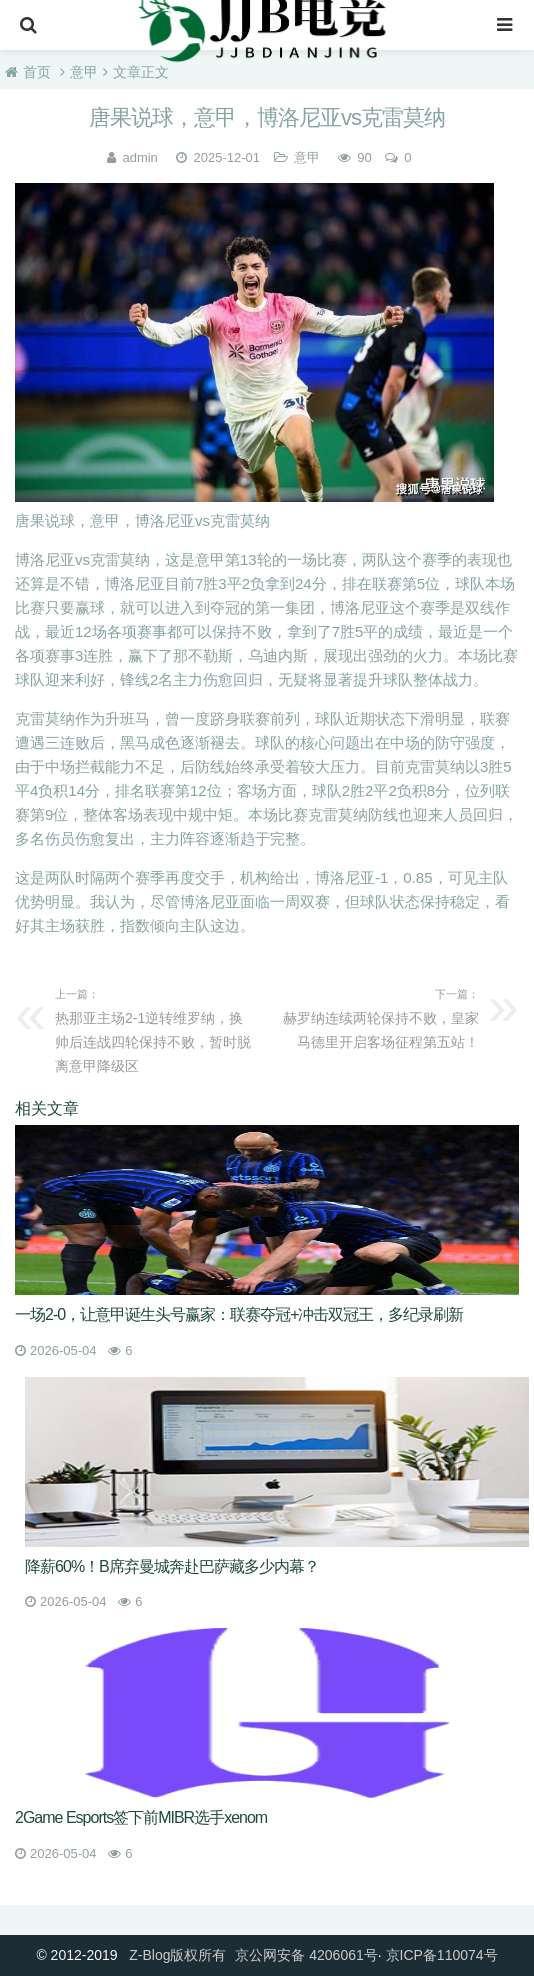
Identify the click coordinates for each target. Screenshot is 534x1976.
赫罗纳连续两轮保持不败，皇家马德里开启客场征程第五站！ (378, 1016)
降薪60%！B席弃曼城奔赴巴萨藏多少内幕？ (172, 1566)
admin (139, 157)
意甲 (84, 72)
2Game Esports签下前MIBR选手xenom (141, 1817)
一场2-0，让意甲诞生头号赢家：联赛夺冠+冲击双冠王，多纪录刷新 (239, 1314)
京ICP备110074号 (442, 1955)
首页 (37, 72)
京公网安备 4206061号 (306, 1955)
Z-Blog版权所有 (177, 1955)
